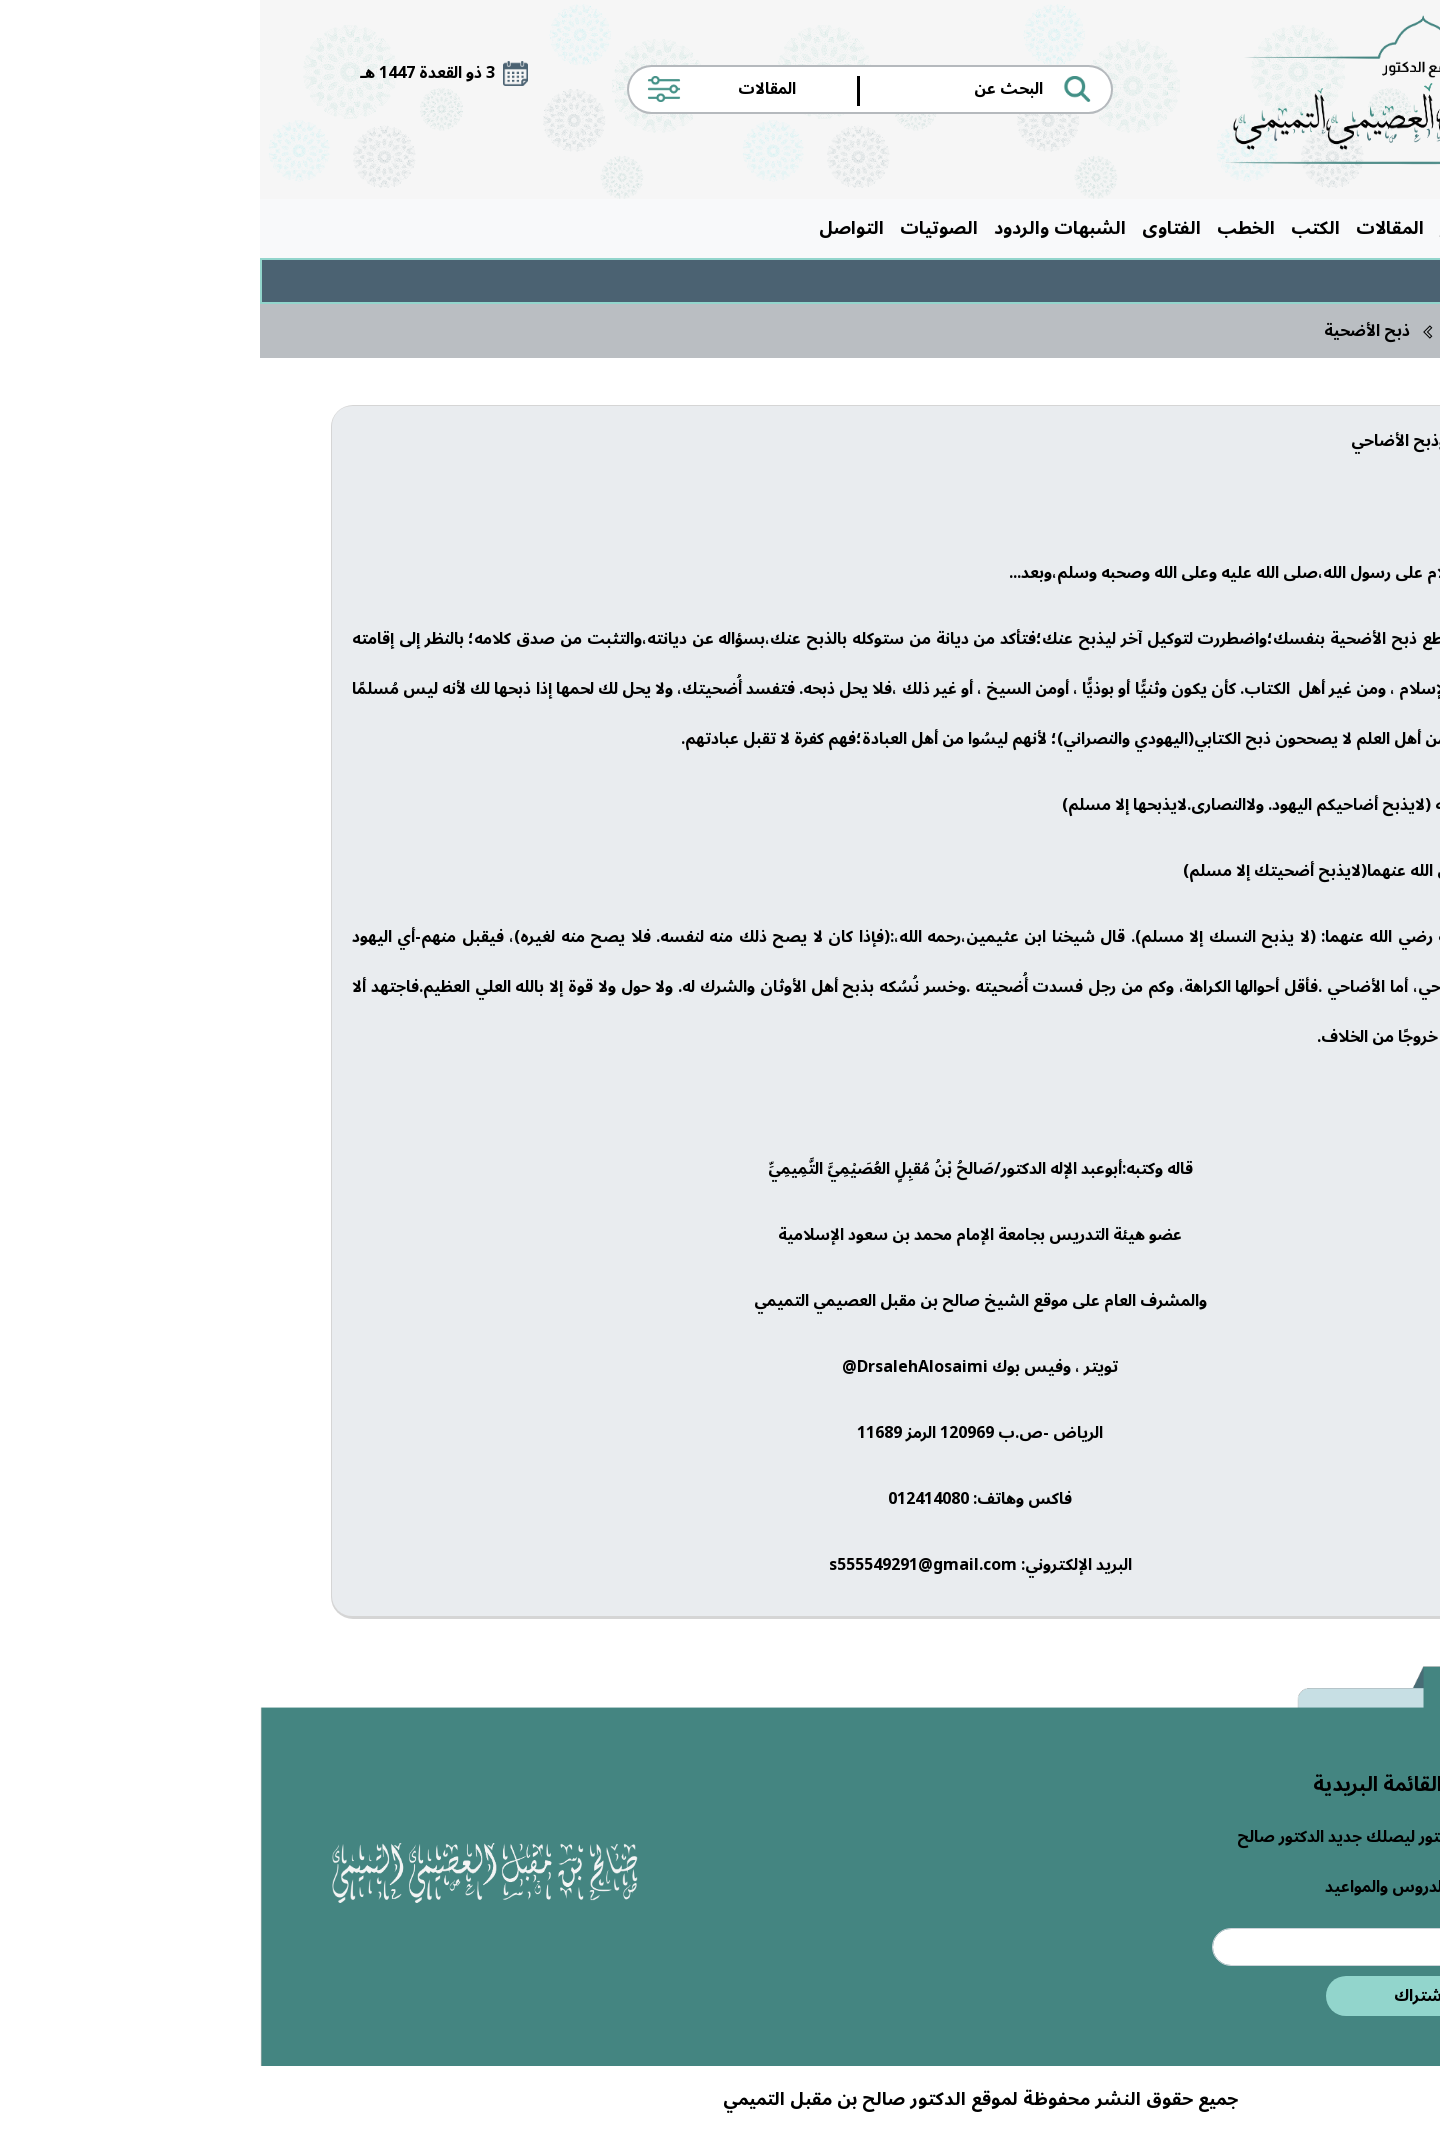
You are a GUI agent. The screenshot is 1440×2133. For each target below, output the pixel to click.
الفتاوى (911, 228)
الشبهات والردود (800, 228)
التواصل (591, 228)
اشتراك (1160, 1996)
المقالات (1130, 228)
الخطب (986, 228)
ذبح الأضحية (1107, 331)
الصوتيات (679, 228)
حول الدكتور (1228, 228)
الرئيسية (1326, 228)
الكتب (1055, 228)
